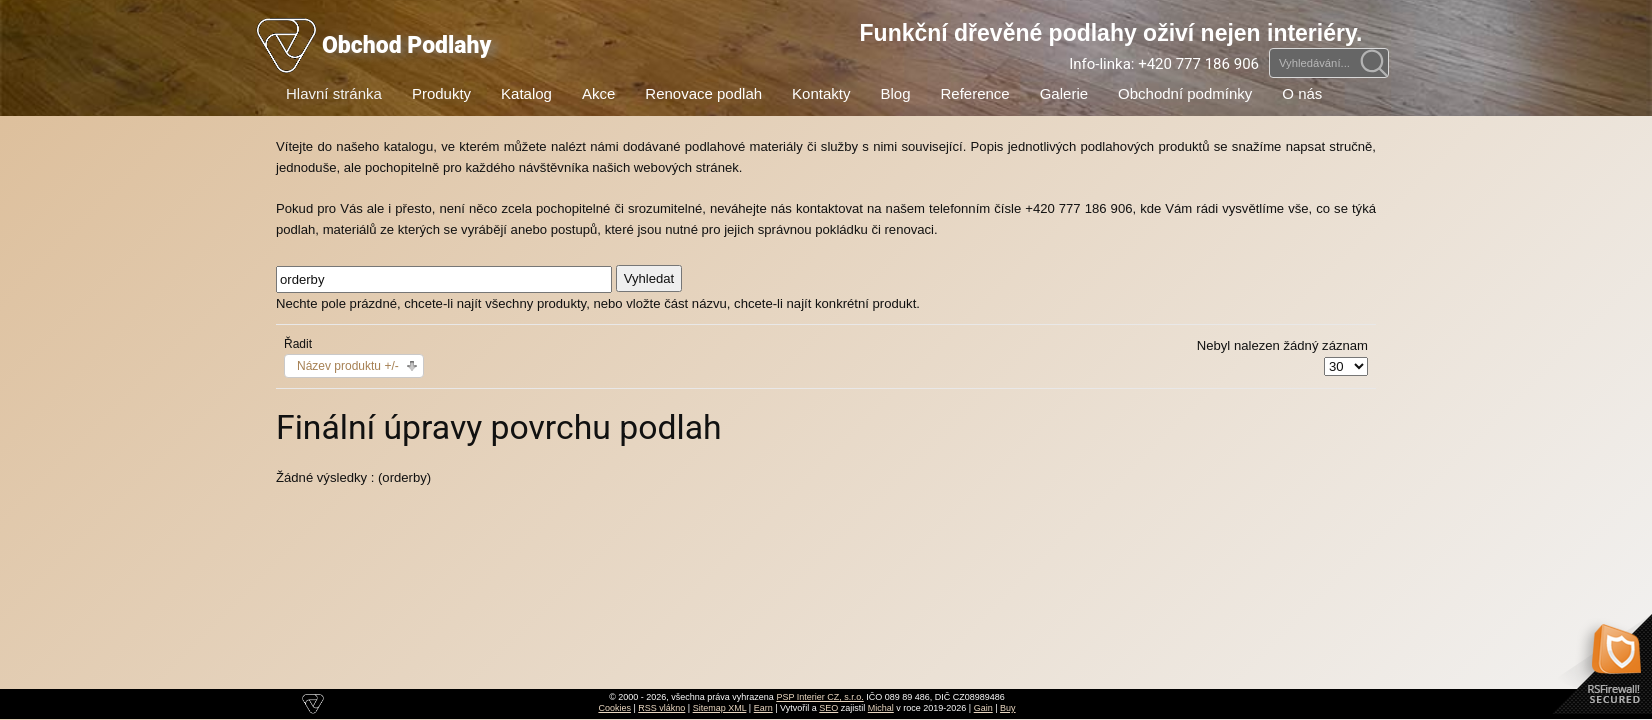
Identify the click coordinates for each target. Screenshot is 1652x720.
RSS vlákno (661, 708)
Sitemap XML (720, 708)
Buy (1008, 708)
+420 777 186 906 (1198, 64)
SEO (828, 708)
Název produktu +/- (348, 366)
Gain (983, 708)
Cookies (614, 708)
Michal (881, 708)
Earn (763, 708)
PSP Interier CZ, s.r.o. (819, 697)
